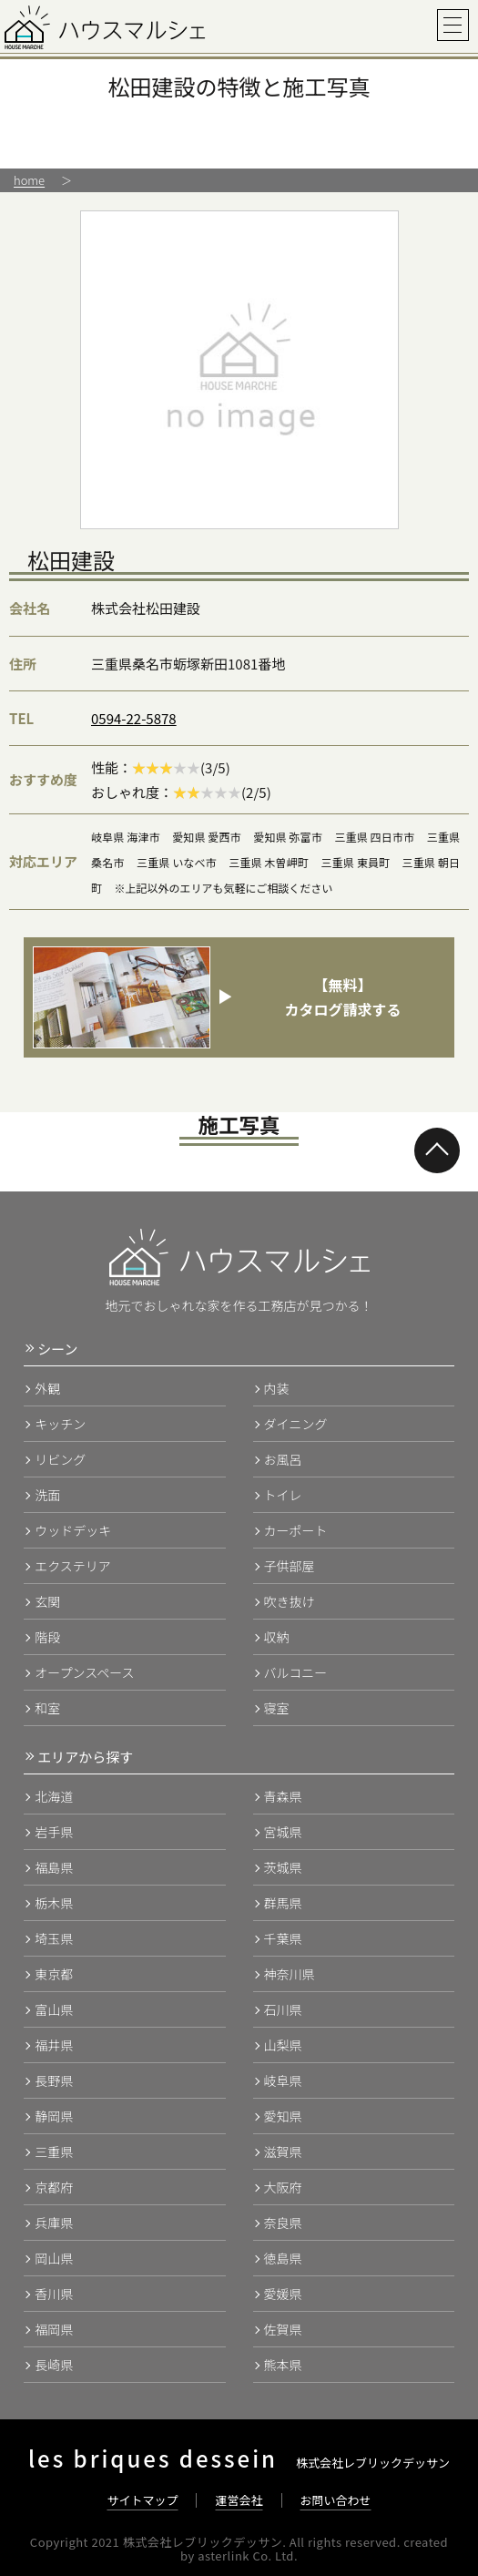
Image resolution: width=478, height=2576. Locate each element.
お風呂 (283, 1459)
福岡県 (54, 2329)
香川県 (54, 2293)
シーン (57, 1348)
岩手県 (54, 1832)
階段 (47, 1637)
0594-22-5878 (134, 718)
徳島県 (283, 2258)
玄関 (47, 1601)
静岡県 (54, 2116)
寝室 (277, 1708)
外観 (47, 1388)
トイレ (283, 1495)
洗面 (47, 1495)
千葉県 (283, 1938)
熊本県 (283, 2364)
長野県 (54, 2080)
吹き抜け (289, 1601)
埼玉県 (54, 1938)
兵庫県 (54, 2222)
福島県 (54, 1867)
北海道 (54, 1796)
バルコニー (296, 1672)
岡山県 (54, 2258)
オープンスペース (84, 1672)
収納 (277, 1637)
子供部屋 (289, 1566)
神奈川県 (289, 1974)
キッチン (60, 1424)
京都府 (54, 2187)
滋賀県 (283, 2151)
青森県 (283, 1796)
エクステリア (73, 1566)
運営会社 (238, 2500)
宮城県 (283, 1832)
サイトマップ (142, 2500)
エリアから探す (85, 1756)
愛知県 (283, 2116)
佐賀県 (283, 2329)
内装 (277, 1388)
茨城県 (283, 1867)
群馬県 (283, 1903)
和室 (47, 1708)
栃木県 (54, 1903)
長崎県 (54, 2364)
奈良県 (283, 2222)
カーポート (296, 1530)
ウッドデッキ (73, 1530)
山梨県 (283, 2045)
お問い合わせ (335, 2500)
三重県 (54, 2151)
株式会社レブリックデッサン (239, 2462)
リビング (60, 1459)
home (29, 180)
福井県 (54, 2045)
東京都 (54, 1974)
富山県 (54, 2009)
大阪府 (283, 2187)
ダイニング (296, 1424)
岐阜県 (283, 2080)
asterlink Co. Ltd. (248, 2555)
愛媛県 (283, 2293)
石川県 (283, 2009)
